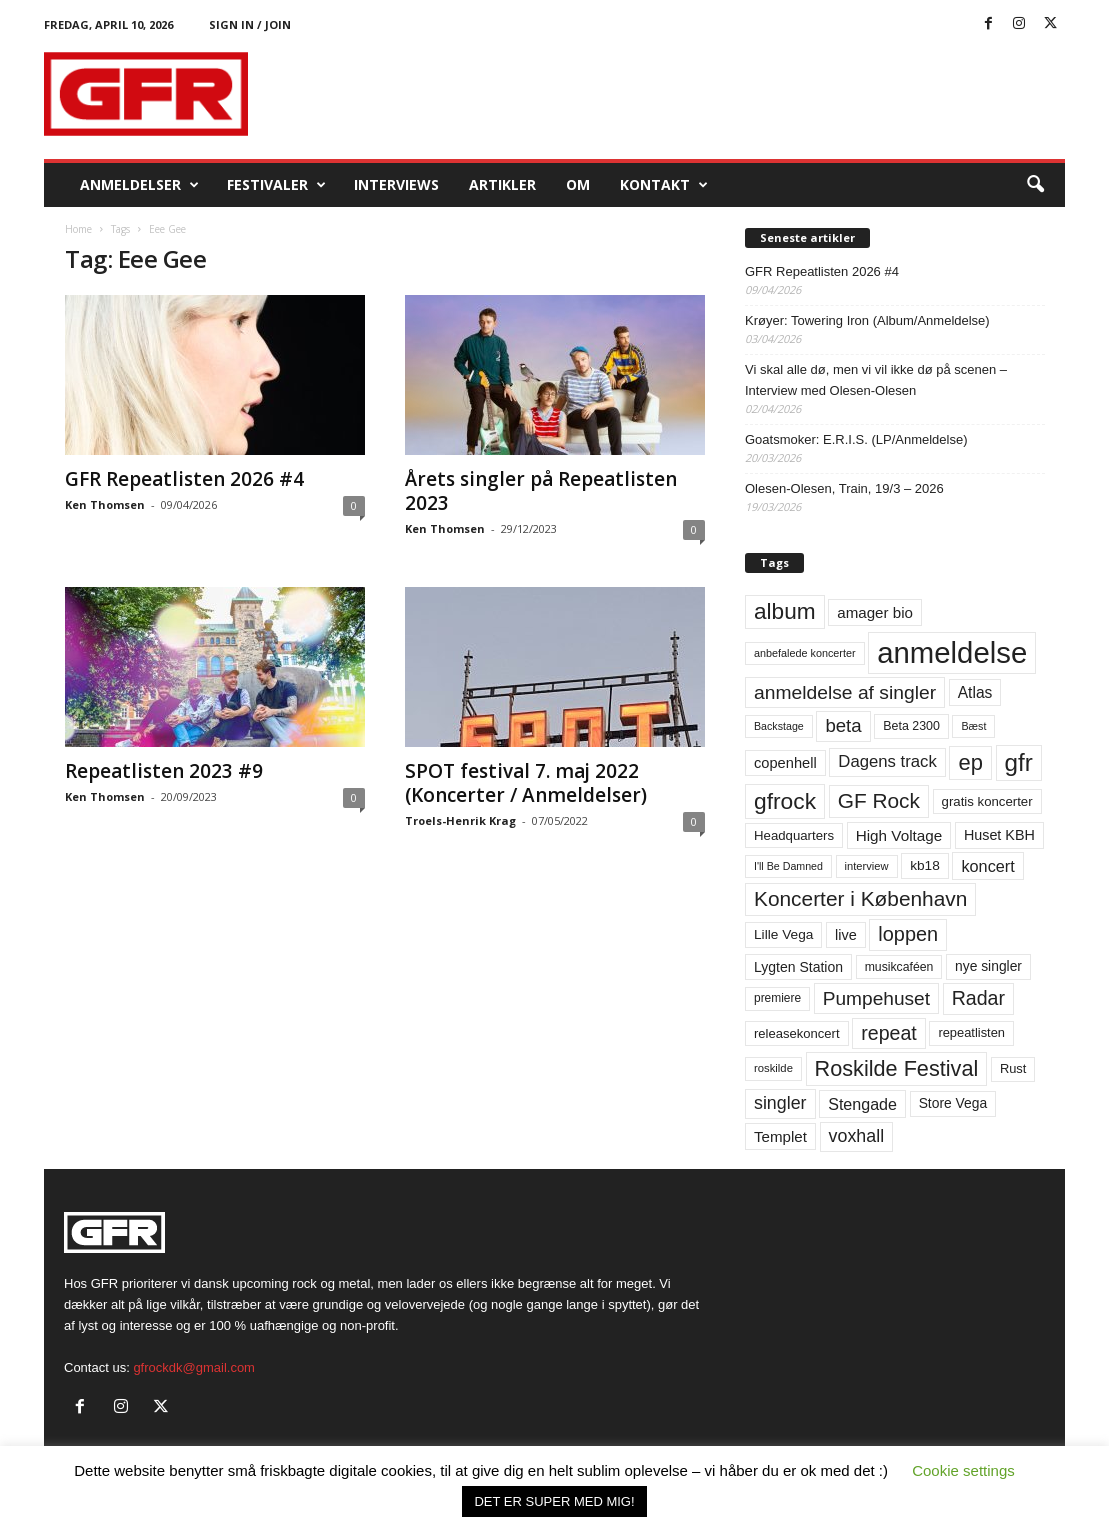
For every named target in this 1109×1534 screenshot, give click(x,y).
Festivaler (276, 185)
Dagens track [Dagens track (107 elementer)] (887, 761)
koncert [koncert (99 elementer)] (987, 866)
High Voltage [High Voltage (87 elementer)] (899, 835)
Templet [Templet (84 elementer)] (780, 1136)
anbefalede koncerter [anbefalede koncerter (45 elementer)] (805, 653)
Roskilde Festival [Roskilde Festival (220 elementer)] (897, 1068)
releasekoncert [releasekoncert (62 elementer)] (797, 1033)
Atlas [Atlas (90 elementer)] (975, 692)
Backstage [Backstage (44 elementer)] (779, 726)
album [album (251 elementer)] (785, 611)
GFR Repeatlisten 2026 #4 (184, 479)
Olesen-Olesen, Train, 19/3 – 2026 (844, 488)
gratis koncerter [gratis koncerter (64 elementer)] (987, 801)
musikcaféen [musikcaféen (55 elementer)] (899, 967)
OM (578, 184)
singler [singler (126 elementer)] (780, 1103)
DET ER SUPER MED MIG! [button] (554, 1501)
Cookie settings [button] (963, 1470)
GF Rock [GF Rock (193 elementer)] (879, 800)
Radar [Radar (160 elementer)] (978, 998)
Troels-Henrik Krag (460, 820)
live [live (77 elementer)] (846, 935)
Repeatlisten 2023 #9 (164, 771)
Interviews (396, 184)
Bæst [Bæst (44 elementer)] (973, 726)
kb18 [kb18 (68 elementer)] (925, 865)
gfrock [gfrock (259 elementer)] (785, 801)
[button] (1035, 185)
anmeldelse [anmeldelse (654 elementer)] (952, 652)
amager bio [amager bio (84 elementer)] (875, 612)
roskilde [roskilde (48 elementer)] (773, 1068)
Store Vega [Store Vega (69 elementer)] (953, 1103)
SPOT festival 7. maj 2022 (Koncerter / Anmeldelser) (526, 783)
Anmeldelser (139, 185)
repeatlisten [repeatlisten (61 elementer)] (971, 1032)
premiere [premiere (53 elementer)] (777, 998)
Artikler (502, 184)
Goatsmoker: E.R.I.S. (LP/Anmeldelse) (856, 439)
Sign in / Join (250, 24)
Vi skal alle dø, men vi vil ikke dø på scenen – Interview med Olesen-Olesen (876, 380)
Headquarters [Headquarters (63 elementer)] (794, 835)
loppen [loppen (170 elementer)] (908, 934)
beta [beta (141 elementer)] (843, 725)
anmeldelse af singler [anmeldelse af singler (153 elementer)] (845, 692)
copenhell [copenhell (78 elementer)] (785, 763)
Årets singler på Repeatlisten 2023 (541, 491)
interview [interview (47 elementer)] (867, 866)
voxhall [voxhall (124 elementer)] (857, 1136)
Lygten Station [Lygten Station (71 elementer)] (798, 967)
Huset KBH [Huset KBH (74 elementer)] (999, 835)
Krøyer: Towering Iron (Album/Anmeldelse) (867, 320)
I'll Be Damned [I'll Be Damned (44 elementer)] (788, 866)
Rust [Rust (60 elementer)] (1013, 1068)
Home (78, 229)
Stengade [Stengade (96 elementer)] (862, 1104)
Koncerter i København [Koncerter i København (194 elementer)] (860, 898)
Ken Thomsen (105, 504)
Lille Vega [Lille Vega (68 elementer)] (783, 934)
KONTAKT (664, 185)
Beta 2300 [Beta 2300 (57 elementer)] (911, 726)
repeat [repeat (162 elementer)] (889, 1033)
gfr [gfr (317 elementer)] (1019, 762)
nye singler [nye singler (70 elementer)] (988, 966)
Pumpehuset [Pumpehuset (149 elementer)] (876, 998)
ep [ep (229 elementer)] (970, 762)
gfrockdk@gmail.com (194, 1367)
